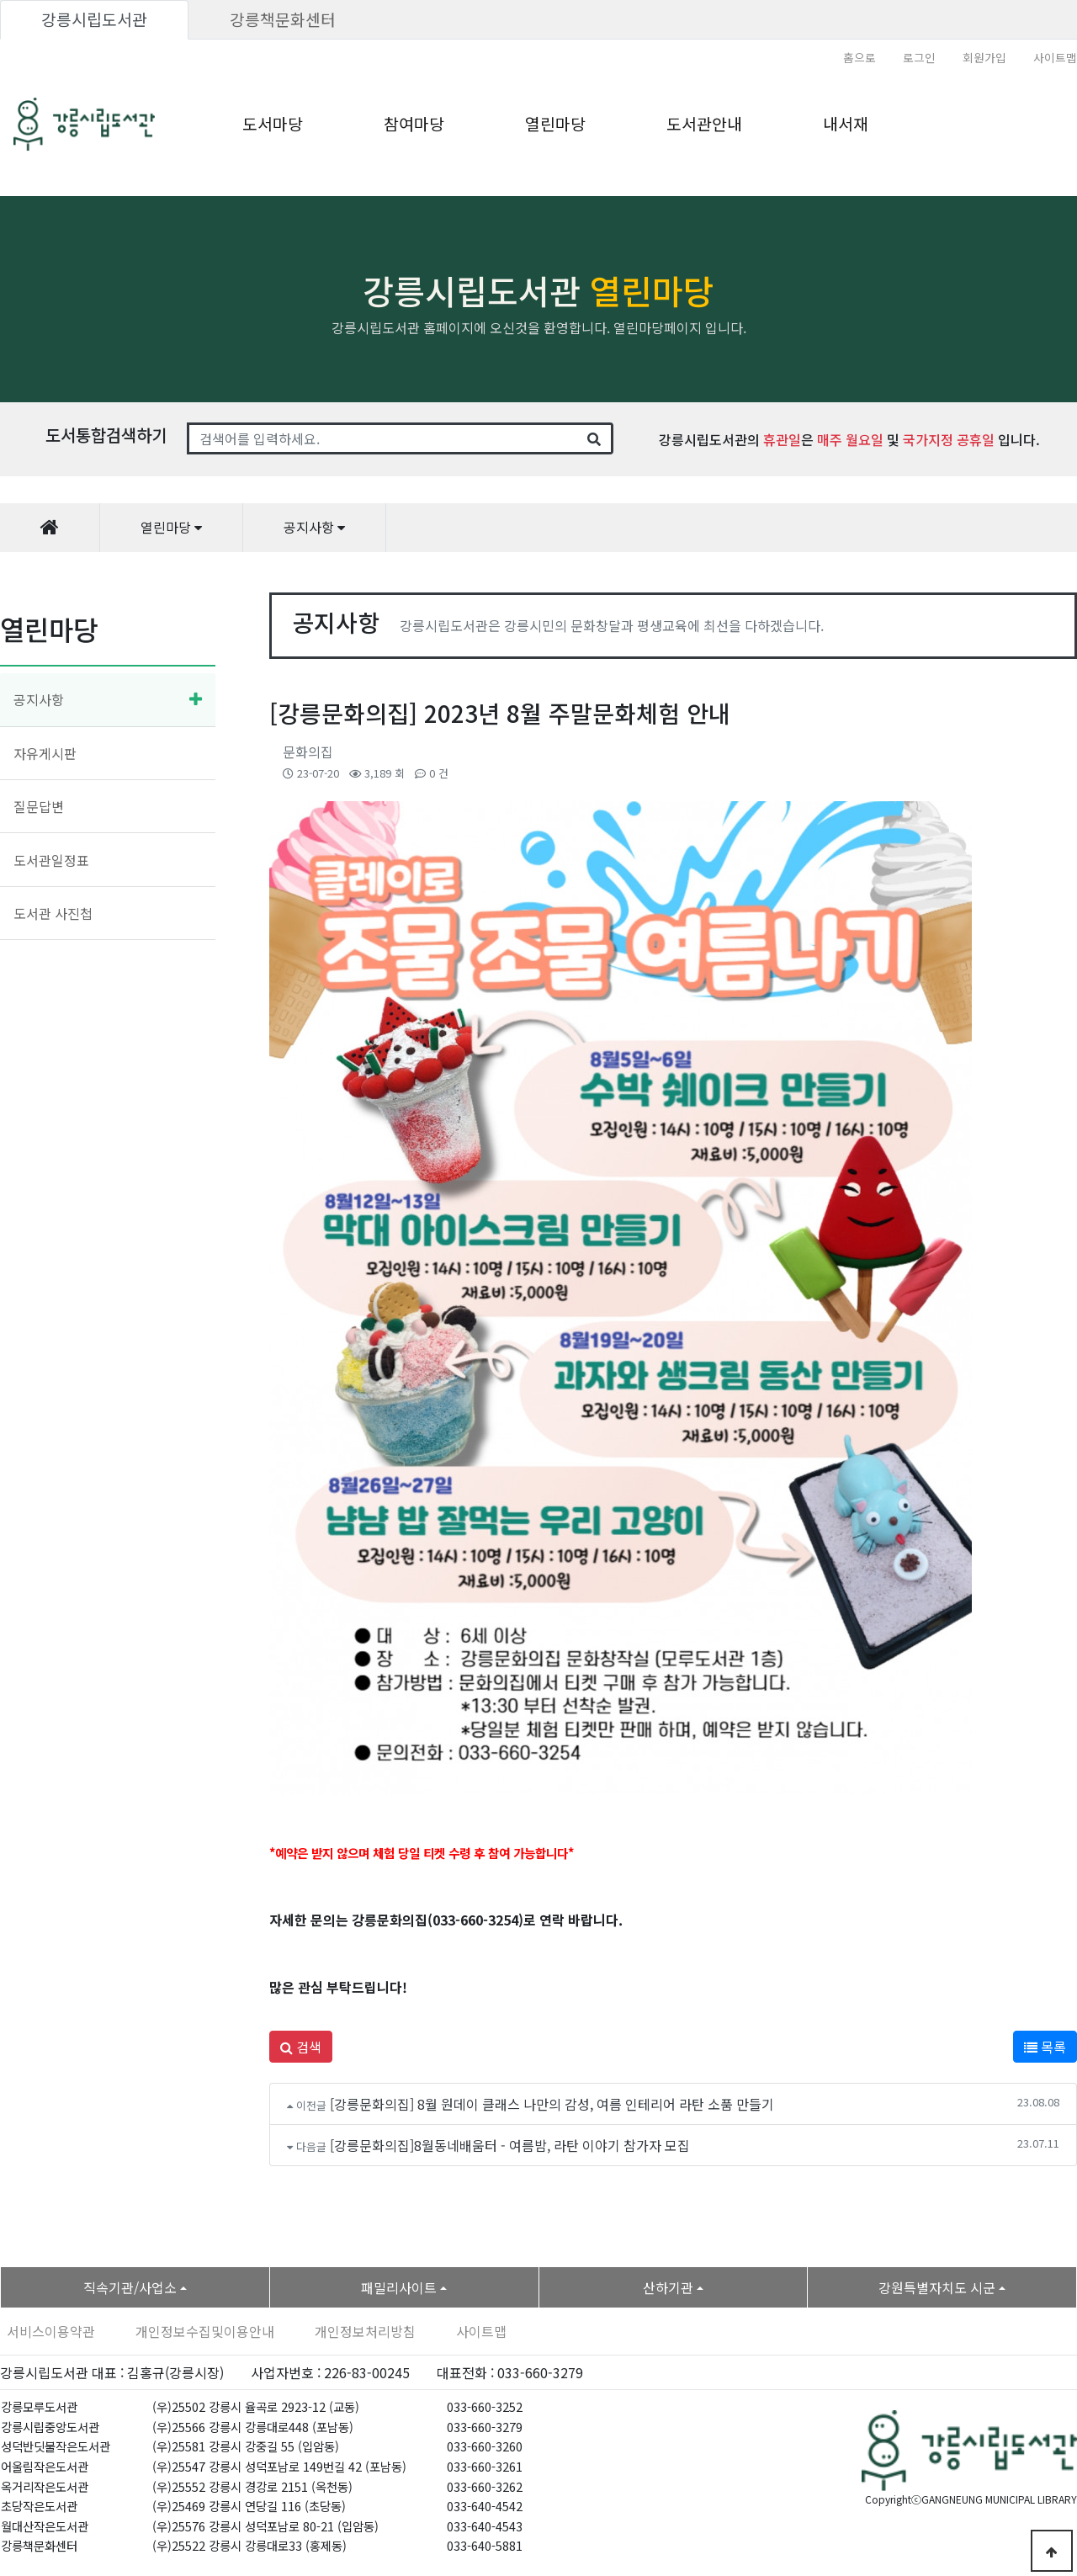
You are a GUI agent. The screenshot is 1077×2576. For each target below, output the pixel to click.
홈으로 (859, 57)
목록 (1045, 2047)
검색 (300, 2047)
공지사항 (38, 699)
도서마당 (272, 123)
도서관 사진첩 (53, 913)
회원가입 (984, 57)
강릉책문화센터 (283, 19)
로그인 (919, 57)
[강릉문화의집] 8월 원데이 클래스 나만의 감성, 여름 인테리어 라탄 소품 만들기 (552, 2104)
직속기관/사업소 (130, 2287)
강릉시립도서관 (94, 19)
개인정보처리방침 (365, 2331)
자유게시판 (45, 753)
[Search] (382, 438)
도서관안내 (704, 123)
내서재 (845, 123)
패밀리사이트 (399, 2287)
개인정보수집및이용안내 (204, 2331)
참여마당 (414, 123)
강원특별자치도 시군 (936, 2287)
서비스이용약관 (51, 2331)
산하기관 (668, 2287)
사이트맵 (1055, 57)
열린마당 (555, 123)
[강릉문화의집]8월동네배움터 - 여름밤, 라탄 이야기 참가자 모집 (510, 2145)
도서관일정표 (51, 860)
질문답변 (38, 806)
